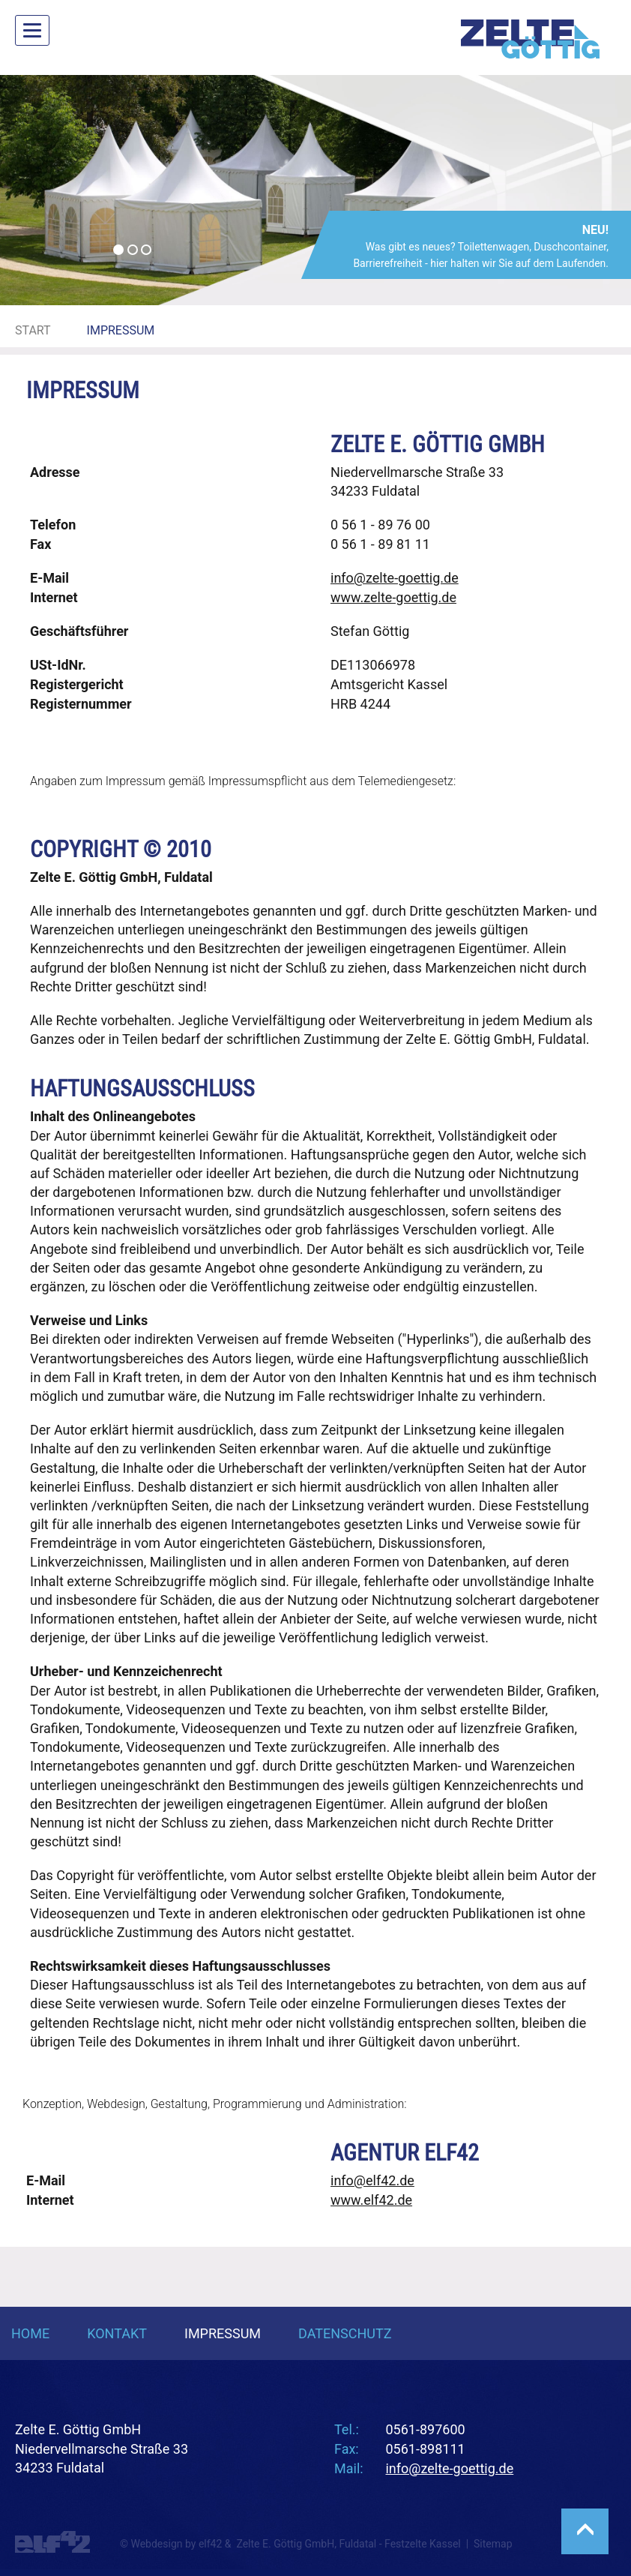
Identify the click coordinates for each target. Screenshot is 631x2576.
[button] (47, 190)
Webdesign (116, 2104)
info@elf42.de (372, 2180)
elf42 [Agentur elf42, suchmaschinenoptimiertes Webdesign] (210, 2544)
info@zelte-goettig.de (394, 578)
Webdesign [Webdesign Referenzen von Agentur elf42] (156, 2544)
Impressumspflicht (257, 781)
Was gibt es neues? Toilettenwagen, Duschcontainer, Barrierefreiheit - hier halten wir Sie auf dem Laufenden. (480, 245)
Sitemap (493, 2544)
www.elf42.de (371, 2200)
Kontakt (117, 2333)
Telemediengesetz (405, 781)
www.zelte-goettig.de (393, 597)
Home (30, 2333)
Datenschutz (345, 2333)
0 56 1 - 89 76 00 (380, 524)
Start (33, 330)
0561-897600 (425, 2429)
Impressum (222, 2333)
